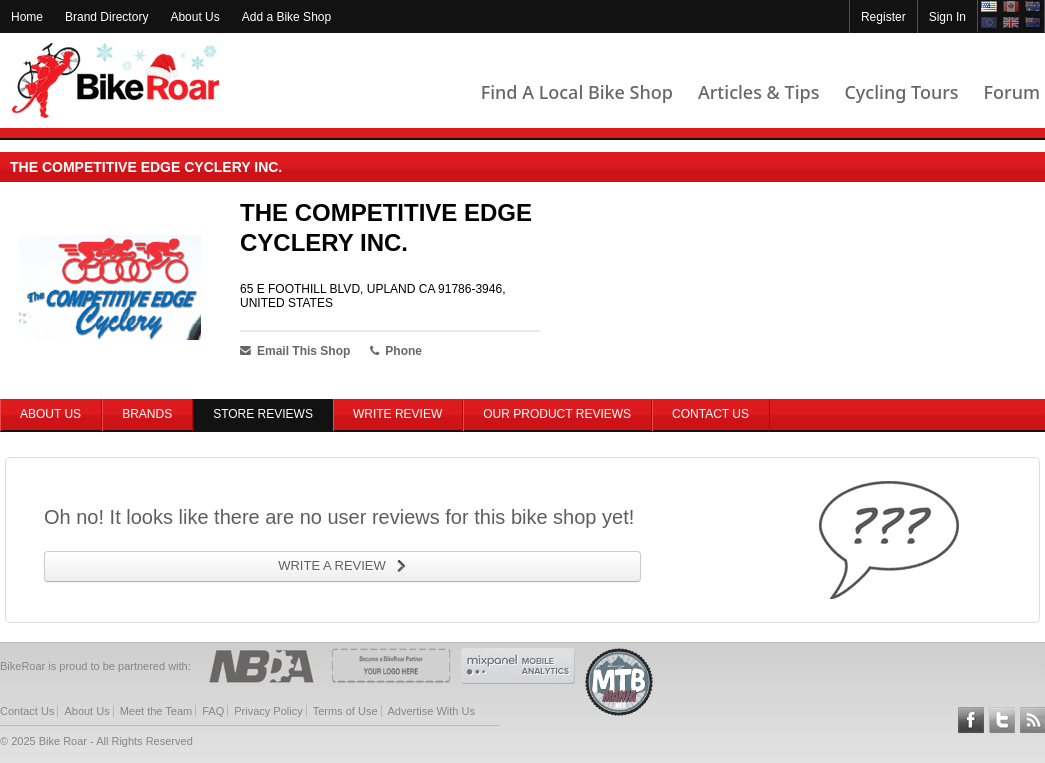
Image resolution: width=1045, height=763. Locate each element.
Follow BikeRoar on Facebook (971, 720)
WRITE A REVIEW (332, 565)
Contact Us (710, 414)
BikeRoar (115, 80)
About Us (194, 17)
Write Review (397, 414)
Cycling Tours (901, 92)
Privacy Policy (268, 711)
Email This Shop (295, 351)
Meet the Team (156, 711)
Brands (147, 414)
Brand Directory (106, 17)
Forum (1012, 92)
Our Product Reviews (557, 414)
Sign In (947, 17)
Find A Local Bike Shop (577, 92)
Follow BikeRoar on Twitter (1002, 720)
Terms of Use (345, 711)
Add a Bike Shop (286, 17)
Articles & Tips (758, 92)
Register (883, 17)
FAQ (213, 711)
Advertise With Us (431, 711)
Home (27, 17)
